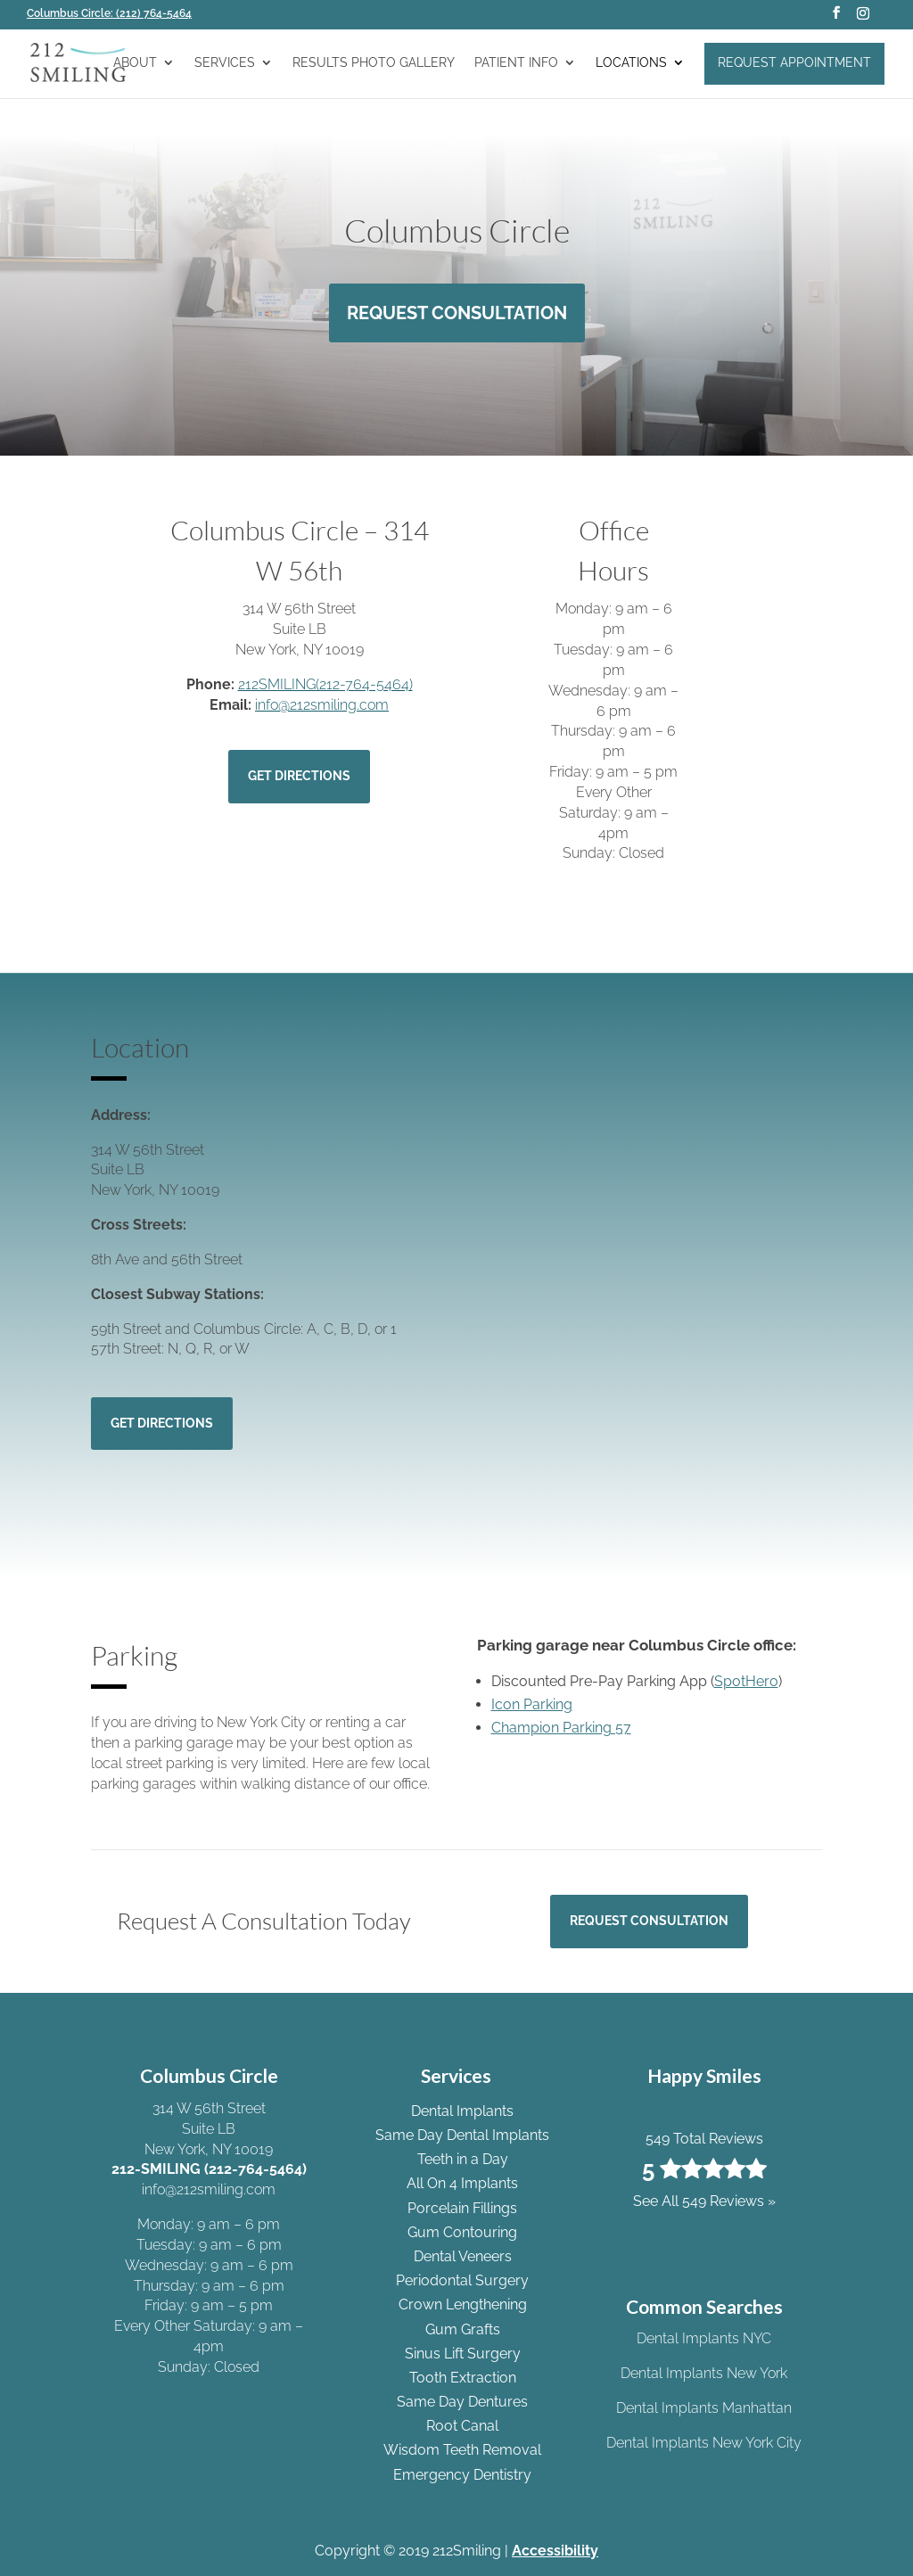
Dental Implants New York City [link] (704, 2442)
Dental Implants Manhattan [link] (704, 2407)
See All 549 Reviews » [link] (704, 2201)
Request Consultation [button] (457, 313)
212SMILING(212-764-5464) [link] (325, 684)
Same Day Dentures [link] (462, 2401)
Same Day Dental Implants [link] (462, 2135)
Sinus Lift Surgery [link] (463, 2353)
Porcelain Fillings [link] (462, 2208)
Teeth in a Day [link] (462, 2159)
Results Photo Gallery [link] (373, 63)
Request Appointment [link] (794, 62)
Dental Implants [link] (462, 2111)
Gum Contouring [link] (462, 2232)
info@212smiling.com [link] (322, 704)
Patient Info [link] (516, 63)
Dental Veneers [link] (463, 2256)
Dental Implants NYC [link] (704, 2338)
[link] (115, 13)
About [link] (135, 63)
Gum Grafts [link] (462, 2329)
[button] (836, 17)
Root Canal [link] (462, 2425)
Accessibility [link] (555, 2550)
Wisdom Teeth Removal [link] (462, 2449)
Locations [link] (631, 63)
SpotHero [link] (746, 1681)
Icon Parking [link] (531, 1704)
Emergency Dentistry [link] (462, 2474)
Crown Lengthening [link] (463, 2304)
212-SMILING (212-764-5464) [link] (209, 2168)
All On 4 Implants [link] (462, 2183)
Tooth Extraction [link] (462, 2377)
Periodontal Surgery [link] (462, 2280)
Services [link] (224, 63)
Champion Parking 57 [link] (561, 1727)
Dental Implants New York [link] (704, 2373)
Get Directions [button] (299, 776)
